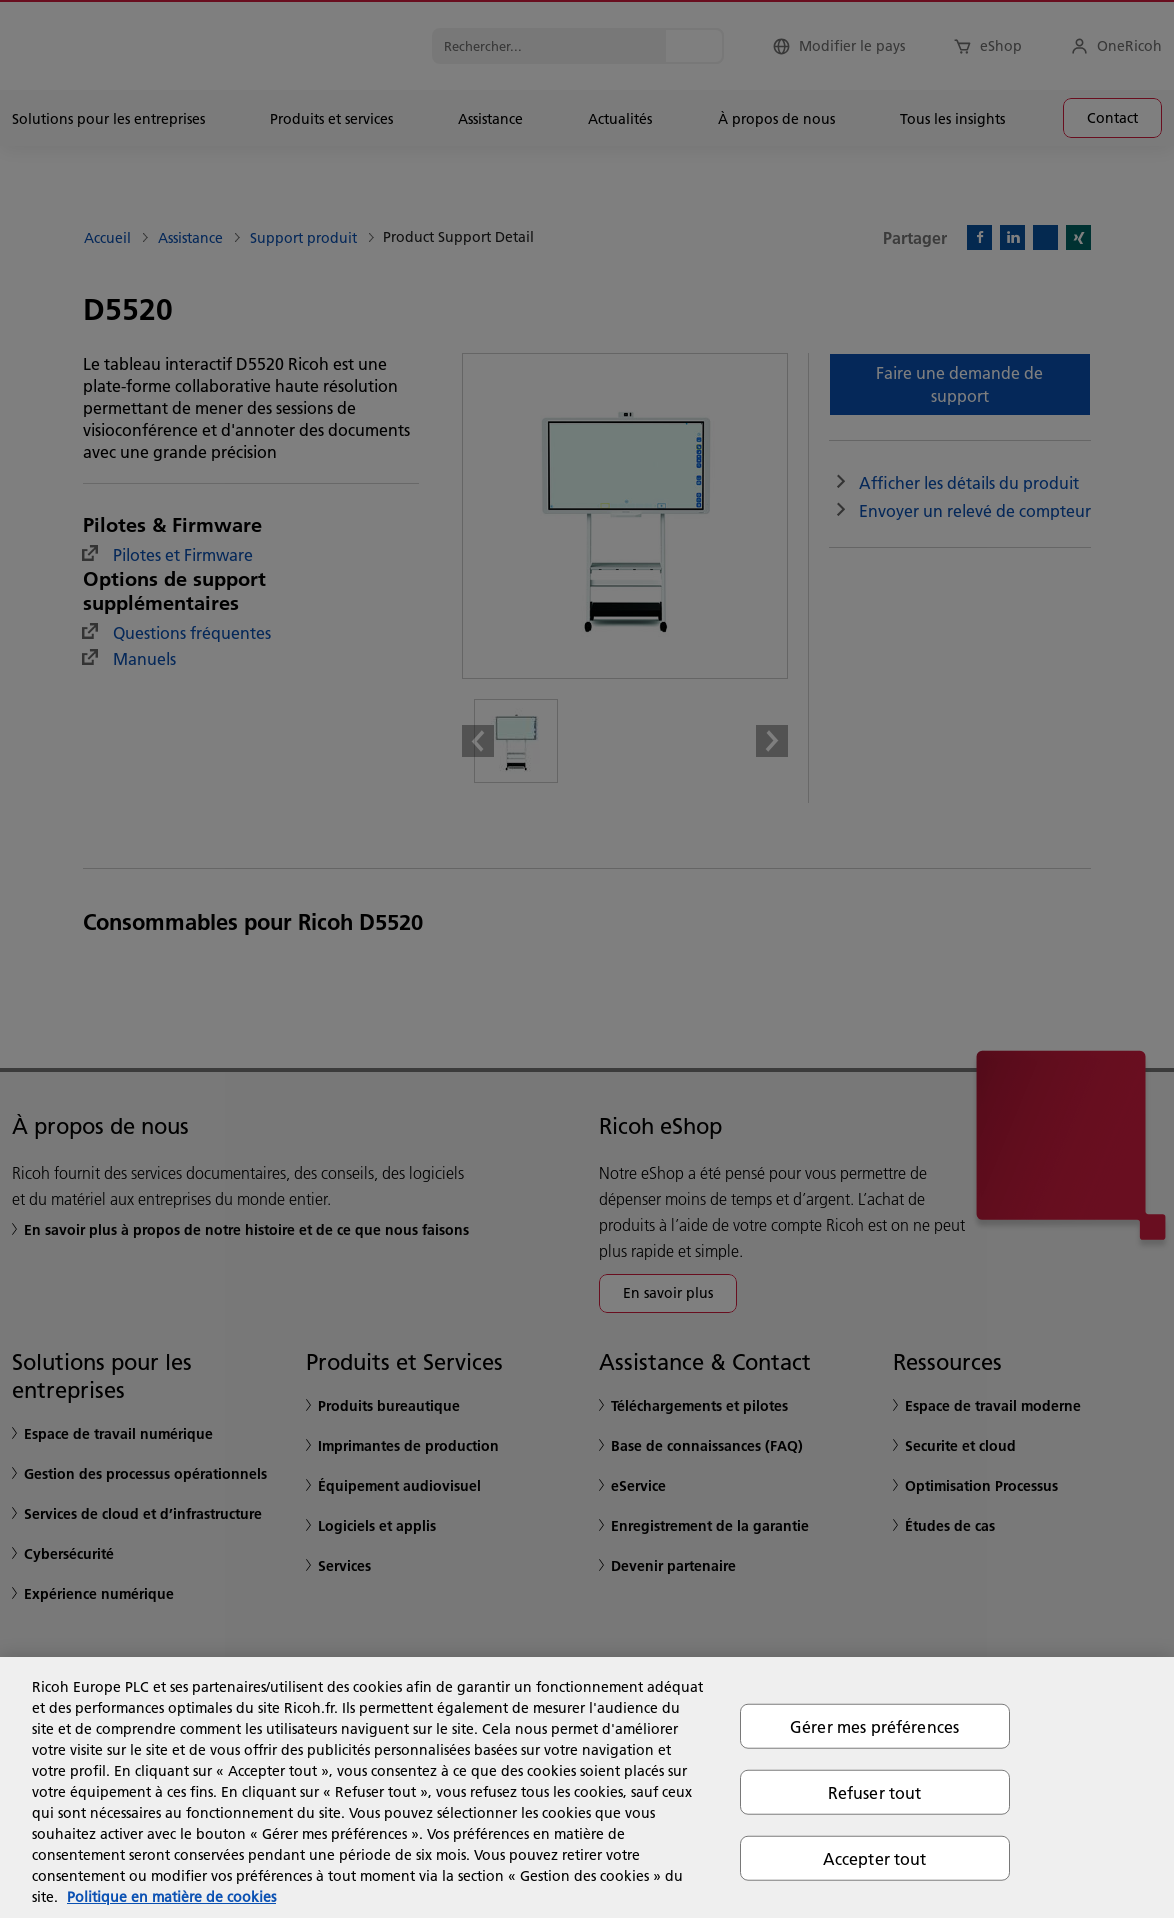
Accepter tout (875, 1858)
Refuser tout (875, 1791)
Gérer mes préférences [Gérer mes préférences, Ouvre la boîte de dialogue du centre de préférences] (874, 1725)
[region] (587, 1787)
